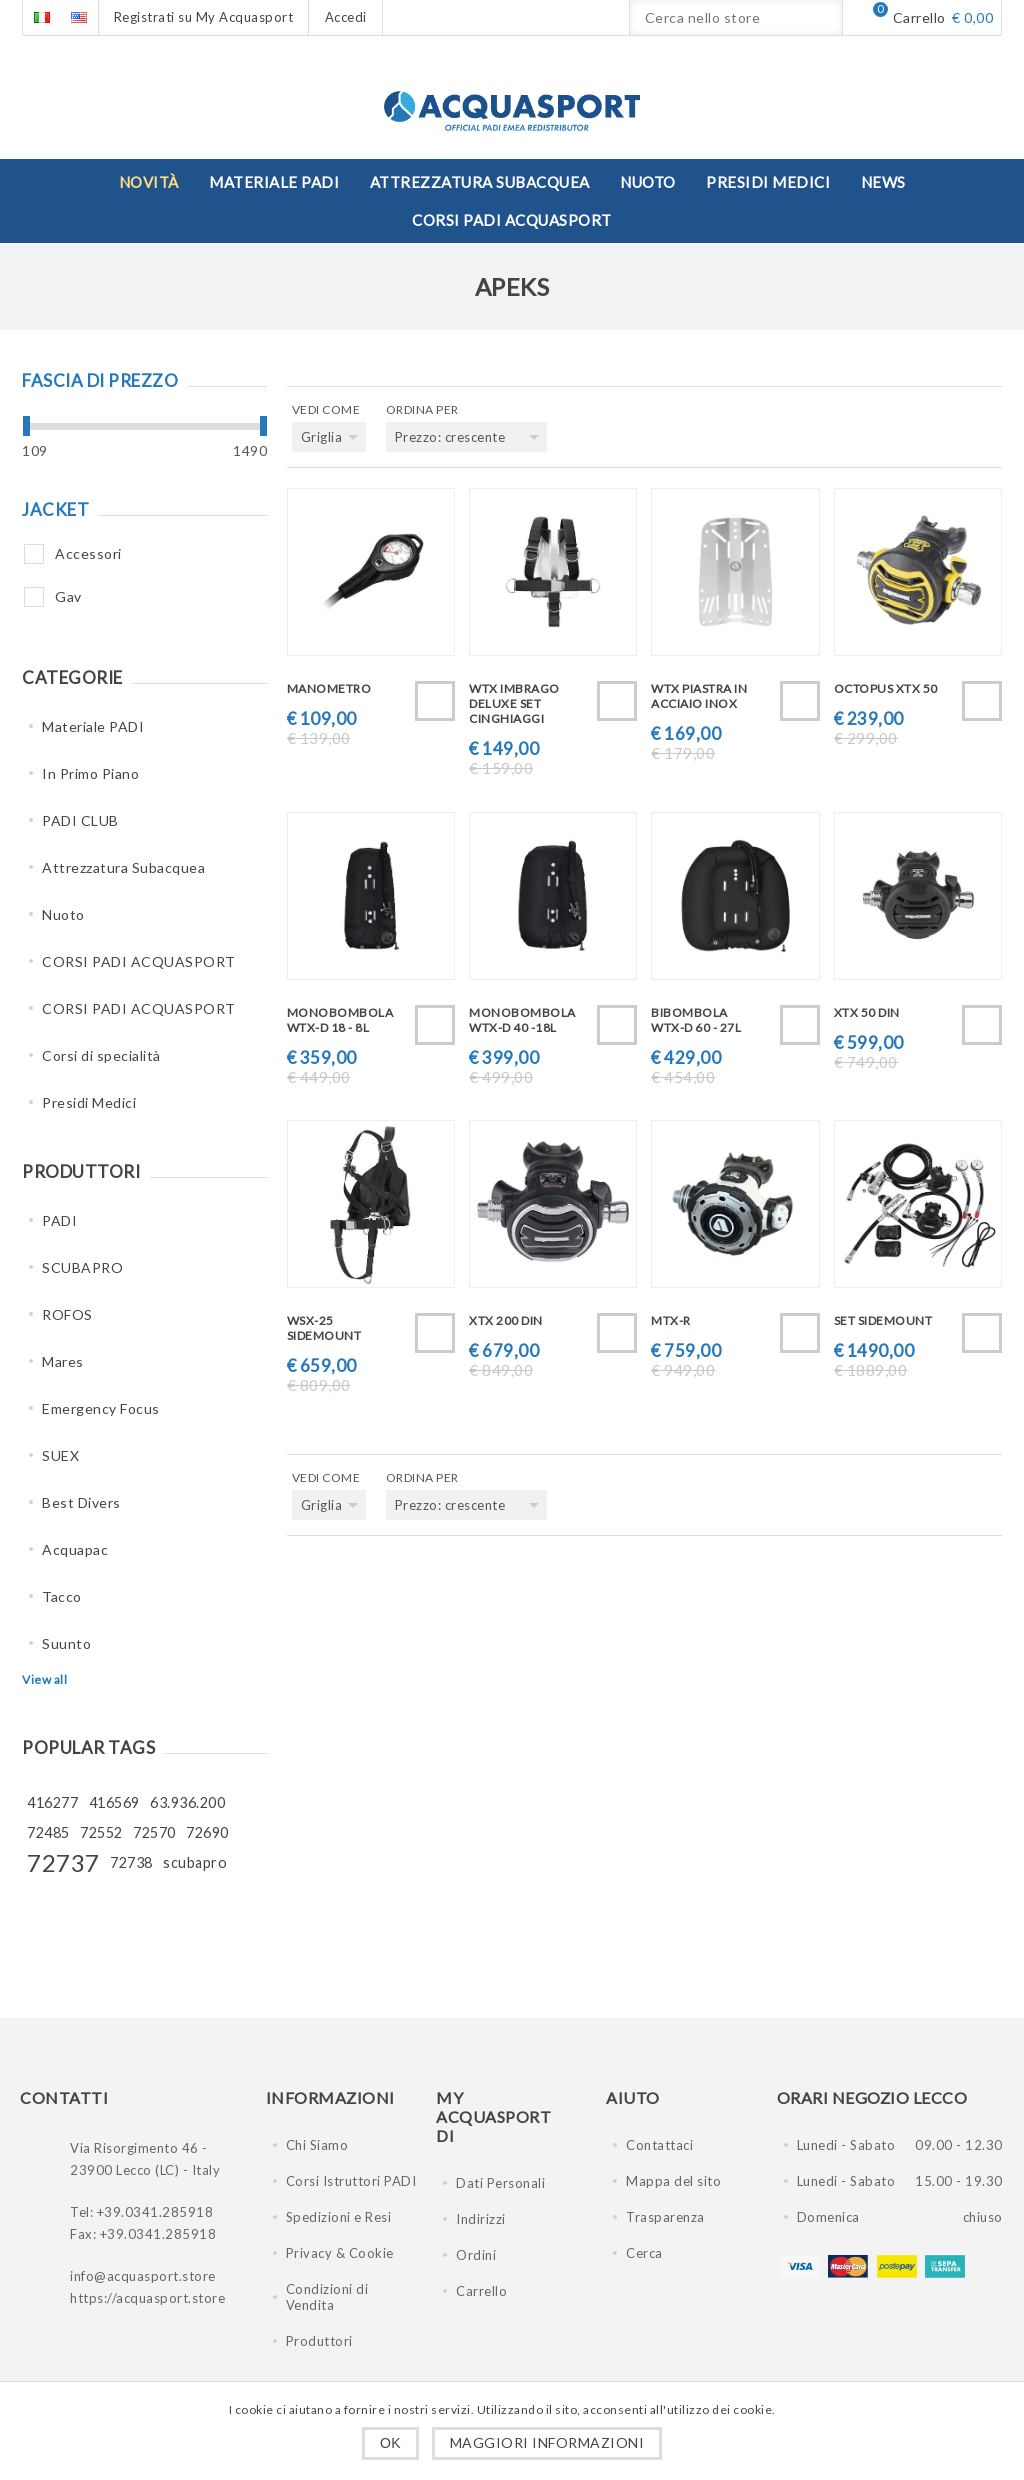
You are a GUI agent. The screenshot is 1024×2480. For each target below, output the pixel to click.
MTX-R (671, 1320)
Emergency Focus (101, 1408)
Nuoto (63, 914)
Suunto (66, 1643)
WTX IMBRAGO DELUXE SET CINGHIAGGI (514, 703)
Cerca (644, 2253)
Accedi (346, 17)
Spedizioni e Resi (339, 2217)
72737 (63, 1862)
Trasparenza (665, 2217)
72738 (131, 1862)
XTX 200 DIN (506, 1320)
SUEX (60, 1455)
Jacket (55, 509)
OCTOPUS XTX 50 (886, 688)
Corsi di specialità (101, 1055)
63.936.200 (187, 1802)
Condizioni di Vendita (327, 2297)
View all (44, 1679)
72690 (207, 1832)
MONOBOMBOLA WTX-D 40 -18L (522, 1020)
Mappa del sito (673, 2181)
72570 (154, 1832)
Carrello (481, 2291)
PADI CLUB (80, 820)
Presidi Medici (89, 1102)
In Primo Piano (90, 773)
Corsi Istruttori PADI (351, 2181)
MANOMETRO (329, 688)
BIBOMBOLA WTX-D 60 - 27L (696, 1020)
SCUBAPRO (82, 1267)
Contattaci (659, 2145)
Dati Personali (500, 2183)
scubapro (195, 1862)
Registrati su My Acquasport (204, 17)
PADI (59, 1220)
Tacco (62, 1596)
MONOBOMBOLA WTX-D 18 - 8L (340, 1020)
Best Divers (81, 1502)
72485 (48, 1832)
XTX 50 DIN (867, 1012)
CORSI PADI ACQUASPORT (139, 961)
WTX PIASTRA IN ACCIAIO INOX (699, 696)
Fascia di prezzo (100, 380)
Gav (68, 596)
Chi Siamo (317, 2145)
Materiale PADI (93, 726)
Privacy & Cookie (340, 2253)
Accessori (88, 553)
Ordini (476, 2255)
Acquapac (75, 1549)
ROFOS (67, 1314)
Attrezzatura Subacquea (123, 867)
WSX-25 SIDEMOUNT (324, 1328)
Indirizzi (481, 2219)
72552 (101, 1832)
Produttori (319, 2341)
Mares (63, 1361)
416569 (114, 1802)
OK (390, 2443)
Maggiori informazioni (547, 2442)
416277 (52, 1802)
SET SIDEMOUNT (883, 1320)
